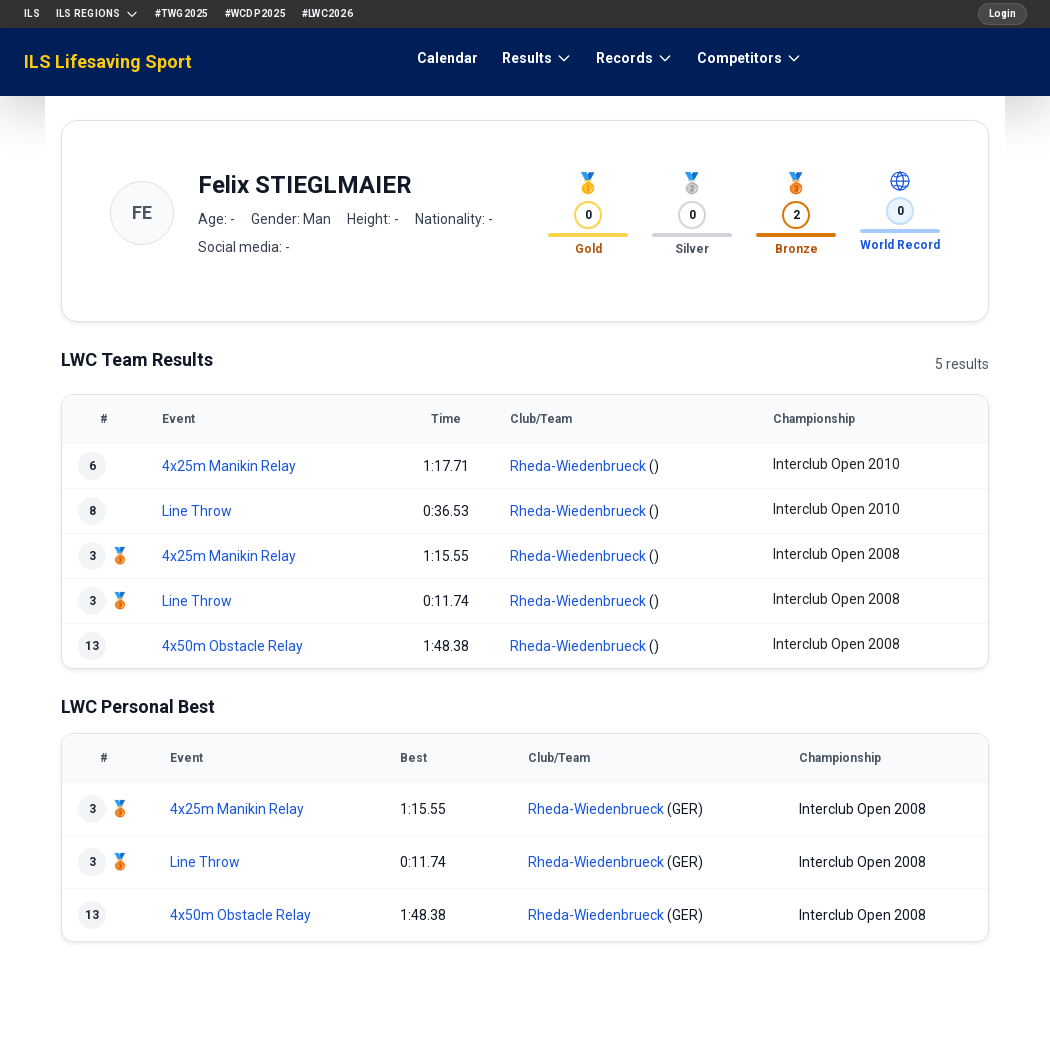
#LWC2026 (327, 13)
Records (634, 58)
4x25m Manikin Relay (229, 466)
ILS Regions (97, 14)
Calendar (447, 58)
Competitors (749, 58)
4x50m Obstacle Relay (232, 646)
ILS (32, 13)
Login (1002, 13)
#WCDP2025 (255, 13)
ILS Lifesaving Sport (108, 61)
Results (537, 58)
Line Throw (197, 511)
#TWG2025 (182, 13)
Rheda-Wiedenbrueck (578, 466)
